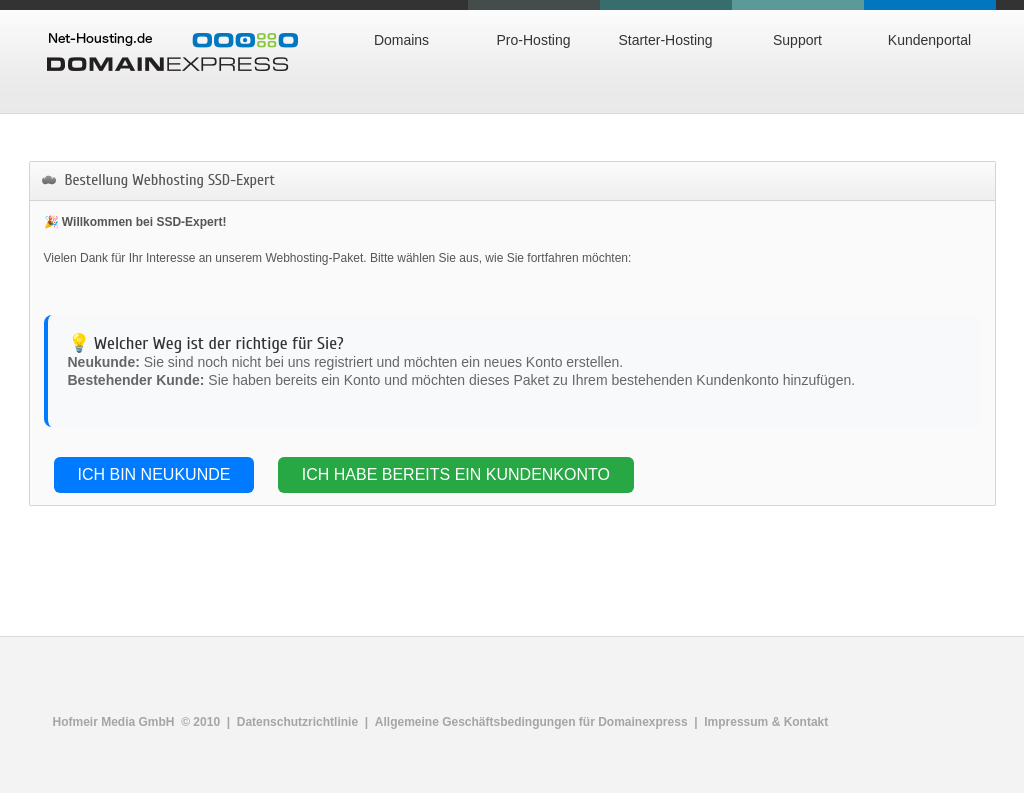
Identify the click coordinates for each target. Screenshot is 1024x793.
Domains (401, 40)
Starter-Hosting (665, 40)
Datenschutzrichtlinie (297, 722)
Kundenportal (929, 40)
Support (797, 40)
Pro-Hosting (534, 40)
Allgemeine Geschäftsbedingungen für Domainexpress (531, 722)
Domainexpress (172, 52)
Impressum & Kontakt (766, 722)
